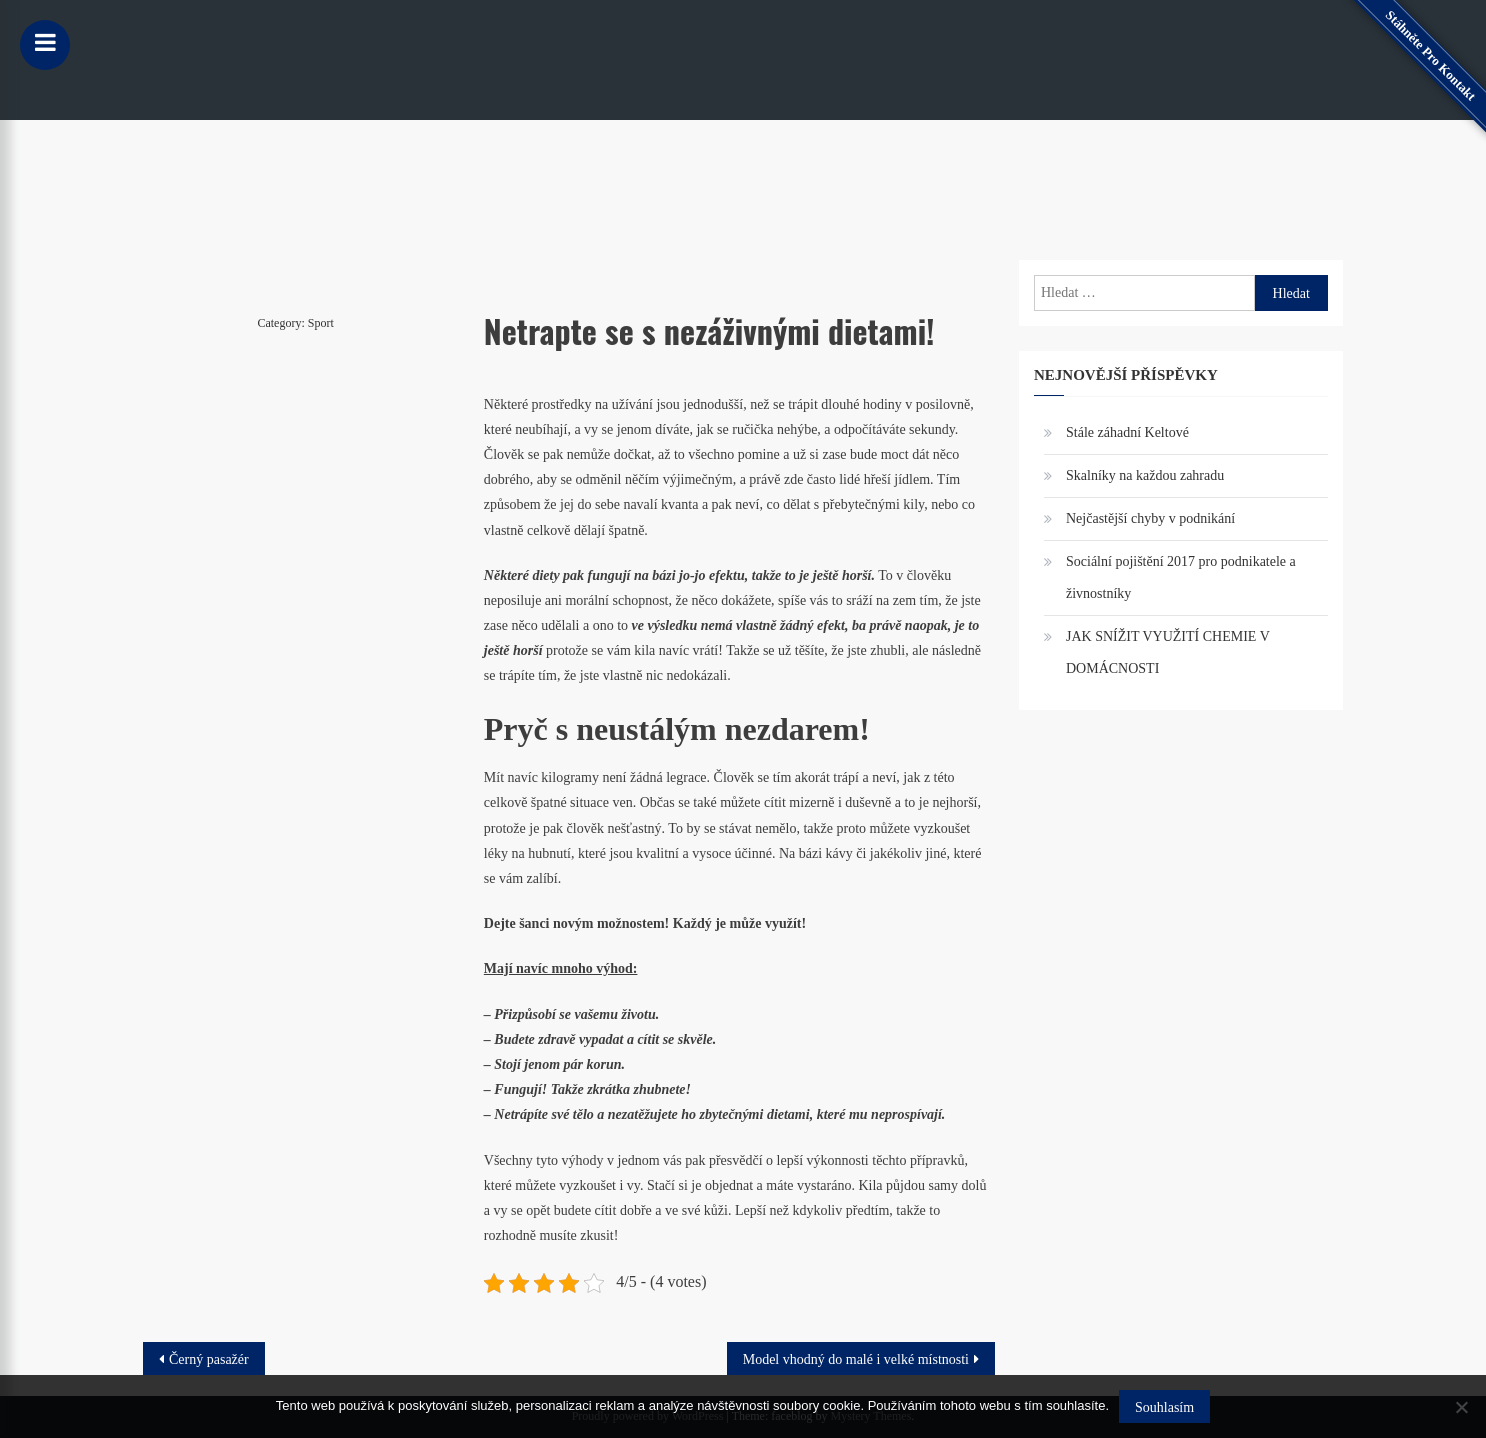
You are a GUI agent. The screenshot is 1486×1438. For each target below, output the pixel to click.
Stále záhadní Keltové (1127, 432)
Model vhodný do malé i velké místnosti (856, 1359)
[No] (1461, 1407)
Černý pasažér (209, 1359)
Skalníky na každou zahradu (1145, 475)
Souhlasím (1164, 1407)
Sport (321, 323)
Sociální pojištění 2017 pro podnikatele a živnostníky (1181, 577)
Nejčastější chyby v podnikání (1150, 518)
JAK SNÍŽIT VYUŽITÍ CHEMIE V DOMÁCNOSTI (1168, 652)
